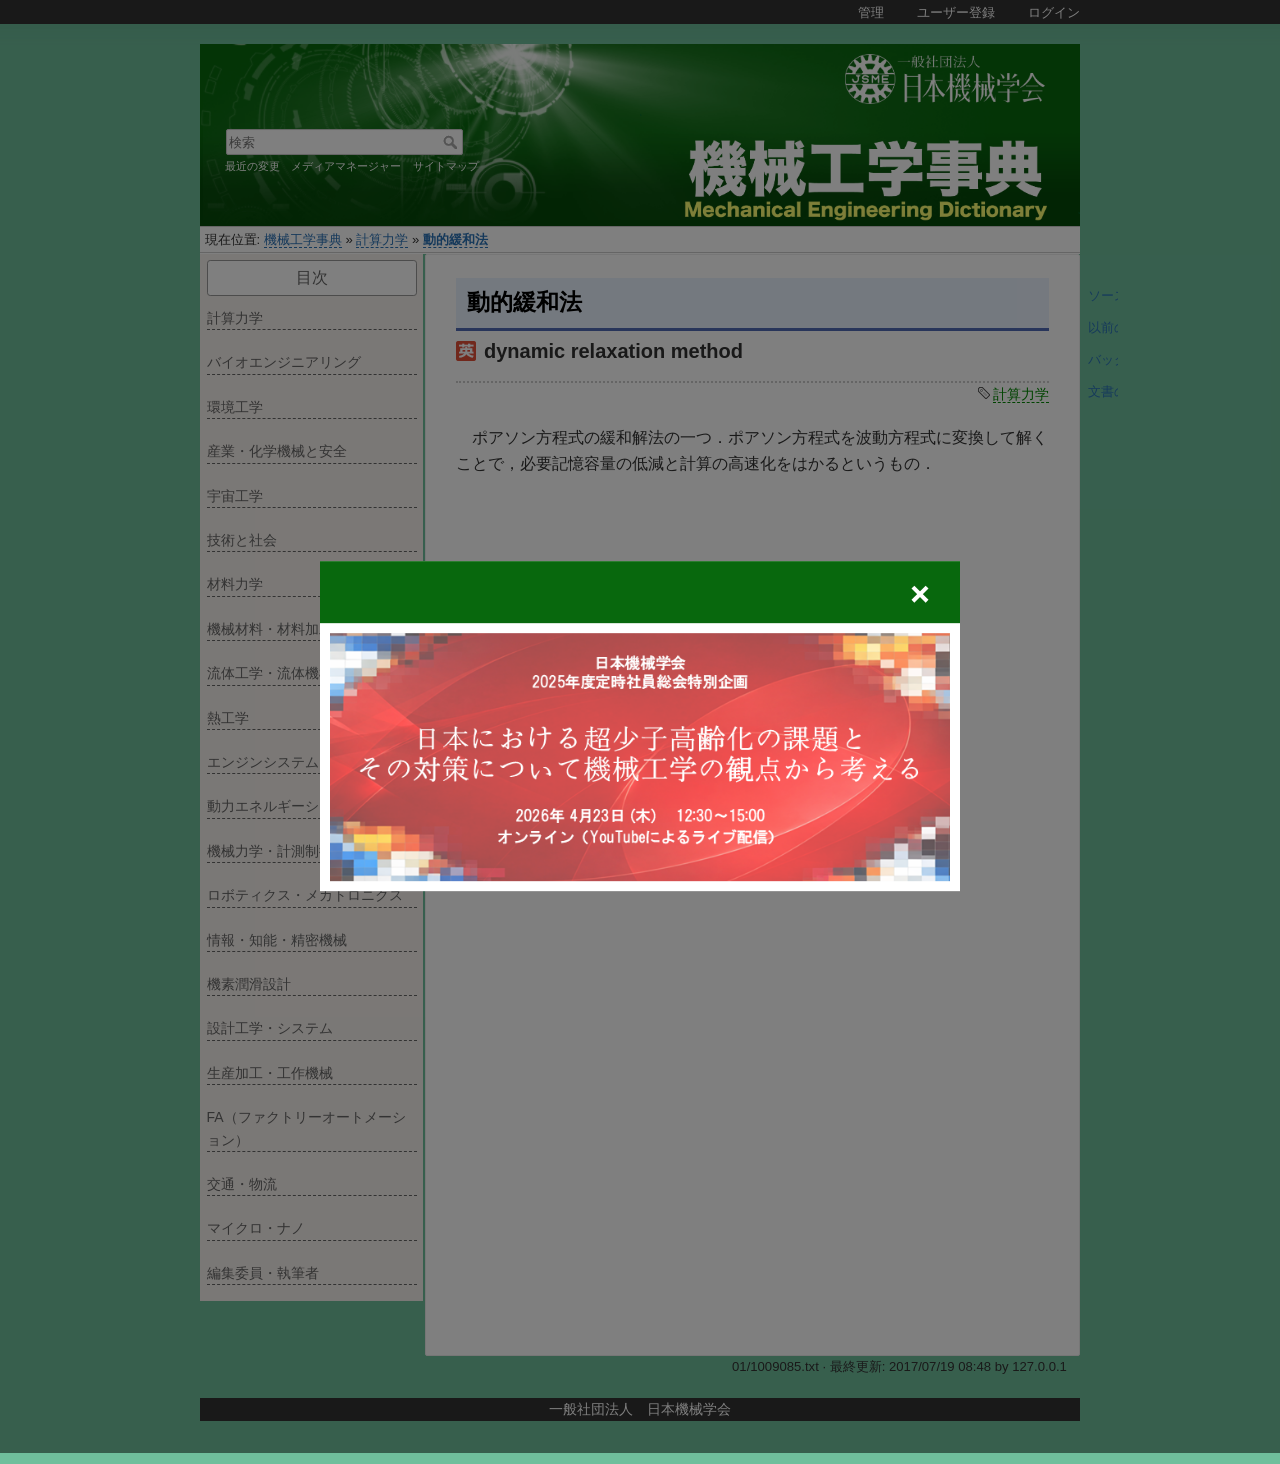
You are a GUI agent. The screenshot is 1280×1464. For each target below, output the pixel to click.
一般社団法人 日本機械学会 (640, 1409)
